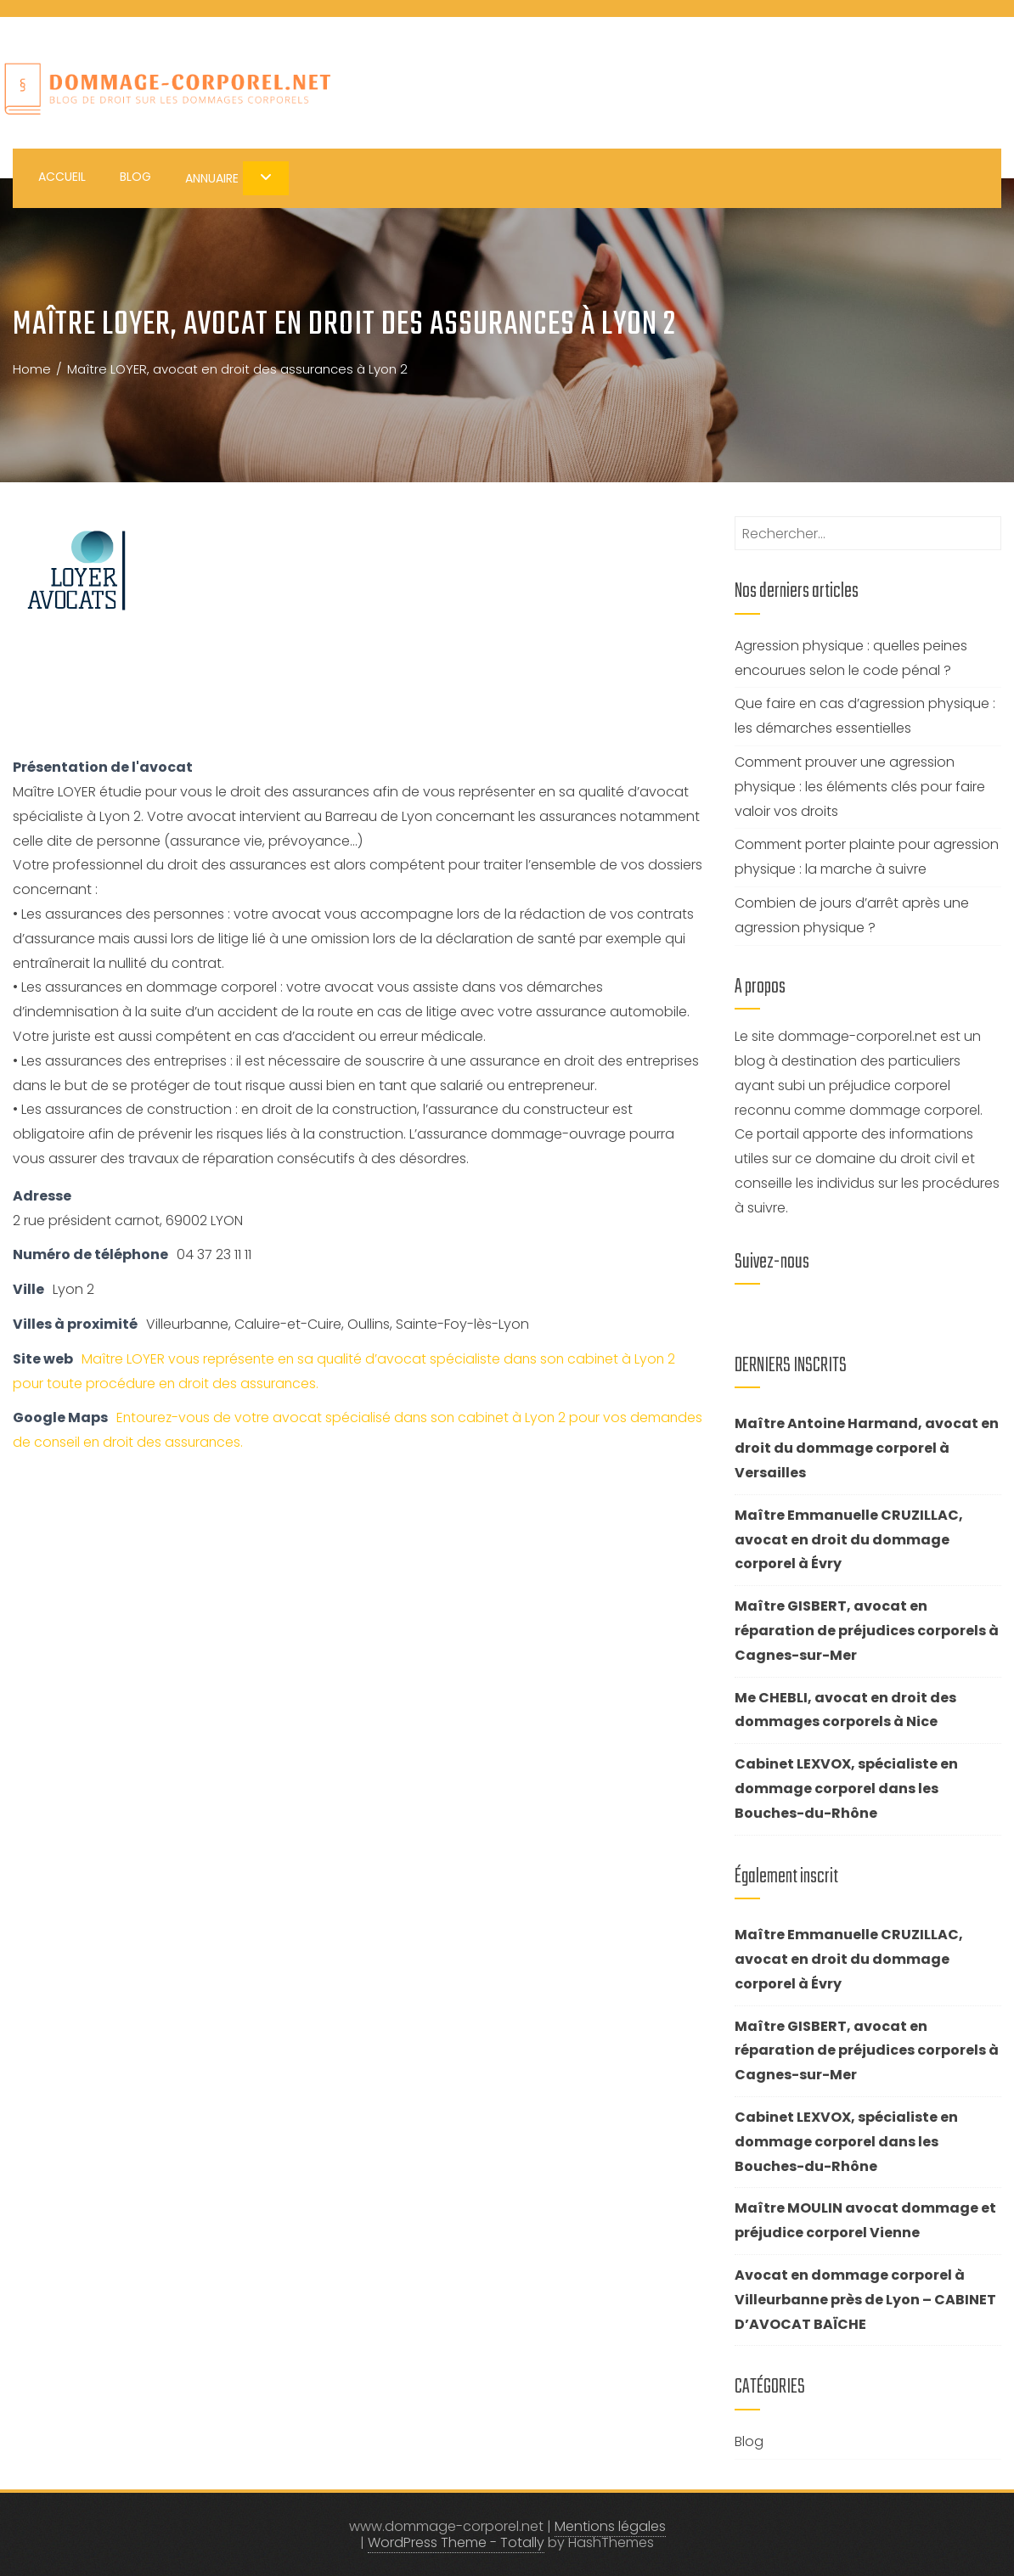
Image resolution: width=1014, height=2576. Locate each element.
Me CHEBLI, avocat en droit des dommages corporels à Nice (845, 1710)
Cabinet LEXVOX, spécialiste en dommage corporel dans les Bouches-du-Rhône (846, 1788)
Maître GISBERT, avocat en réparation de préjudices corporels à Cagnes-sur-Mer (867, 1630)
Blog (135, 176)
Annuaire (237, 178)
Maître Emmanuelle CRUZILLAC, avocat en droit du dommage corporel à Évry (849, 1539)
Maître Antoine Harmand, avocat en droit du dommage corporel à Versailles (867, 1448)
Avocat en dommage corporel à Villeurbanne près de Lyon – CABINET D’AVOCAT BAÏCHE (865, 2299)
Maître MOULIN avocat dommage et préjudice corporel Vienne (865, 2220)
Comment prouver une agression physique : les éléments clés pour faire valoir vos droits (860, 786)
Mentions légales (610, 2526)
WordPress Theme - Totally (456, 2542)
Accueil (62, 176)
